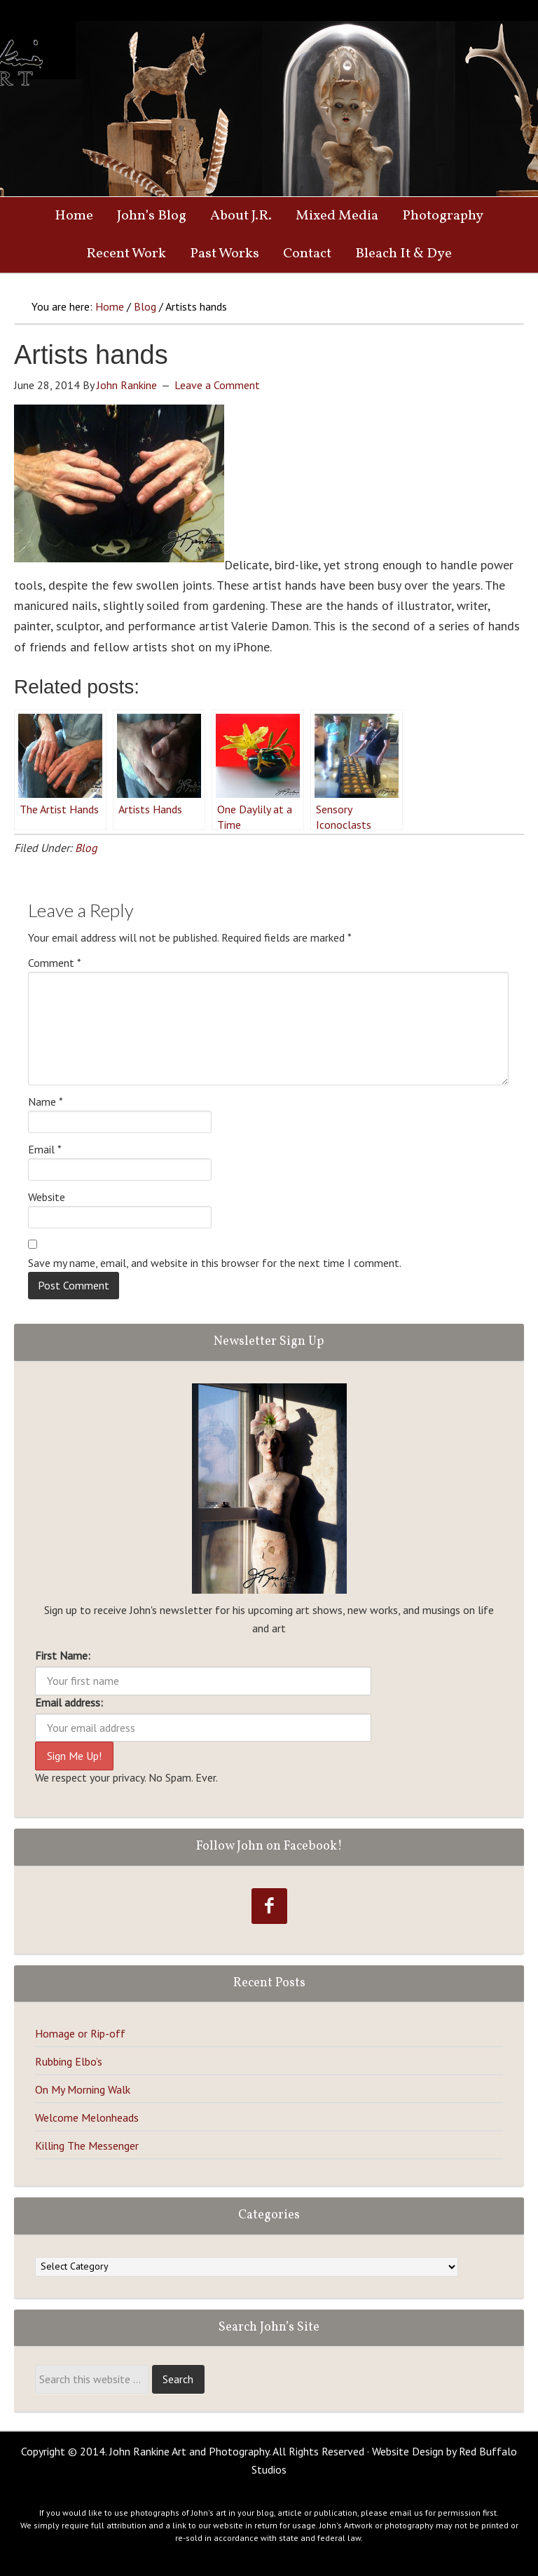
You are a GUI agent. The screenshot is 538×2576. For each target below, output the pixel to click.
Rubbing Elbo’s (68, 2061)
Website (46, 1197)
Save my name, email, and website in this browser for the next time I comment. (214, 1263)
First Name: (62, 1655)
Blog (86, 848)
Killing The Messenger (87, 2145)
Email (45, 1149)
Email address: (69, 1702)
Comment (54, 963)
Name (45, 1101)
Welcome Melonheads (87, 2117)
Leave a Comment (217, 385)
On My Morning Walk (82, 2089)
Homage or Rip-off (80, 2033)
